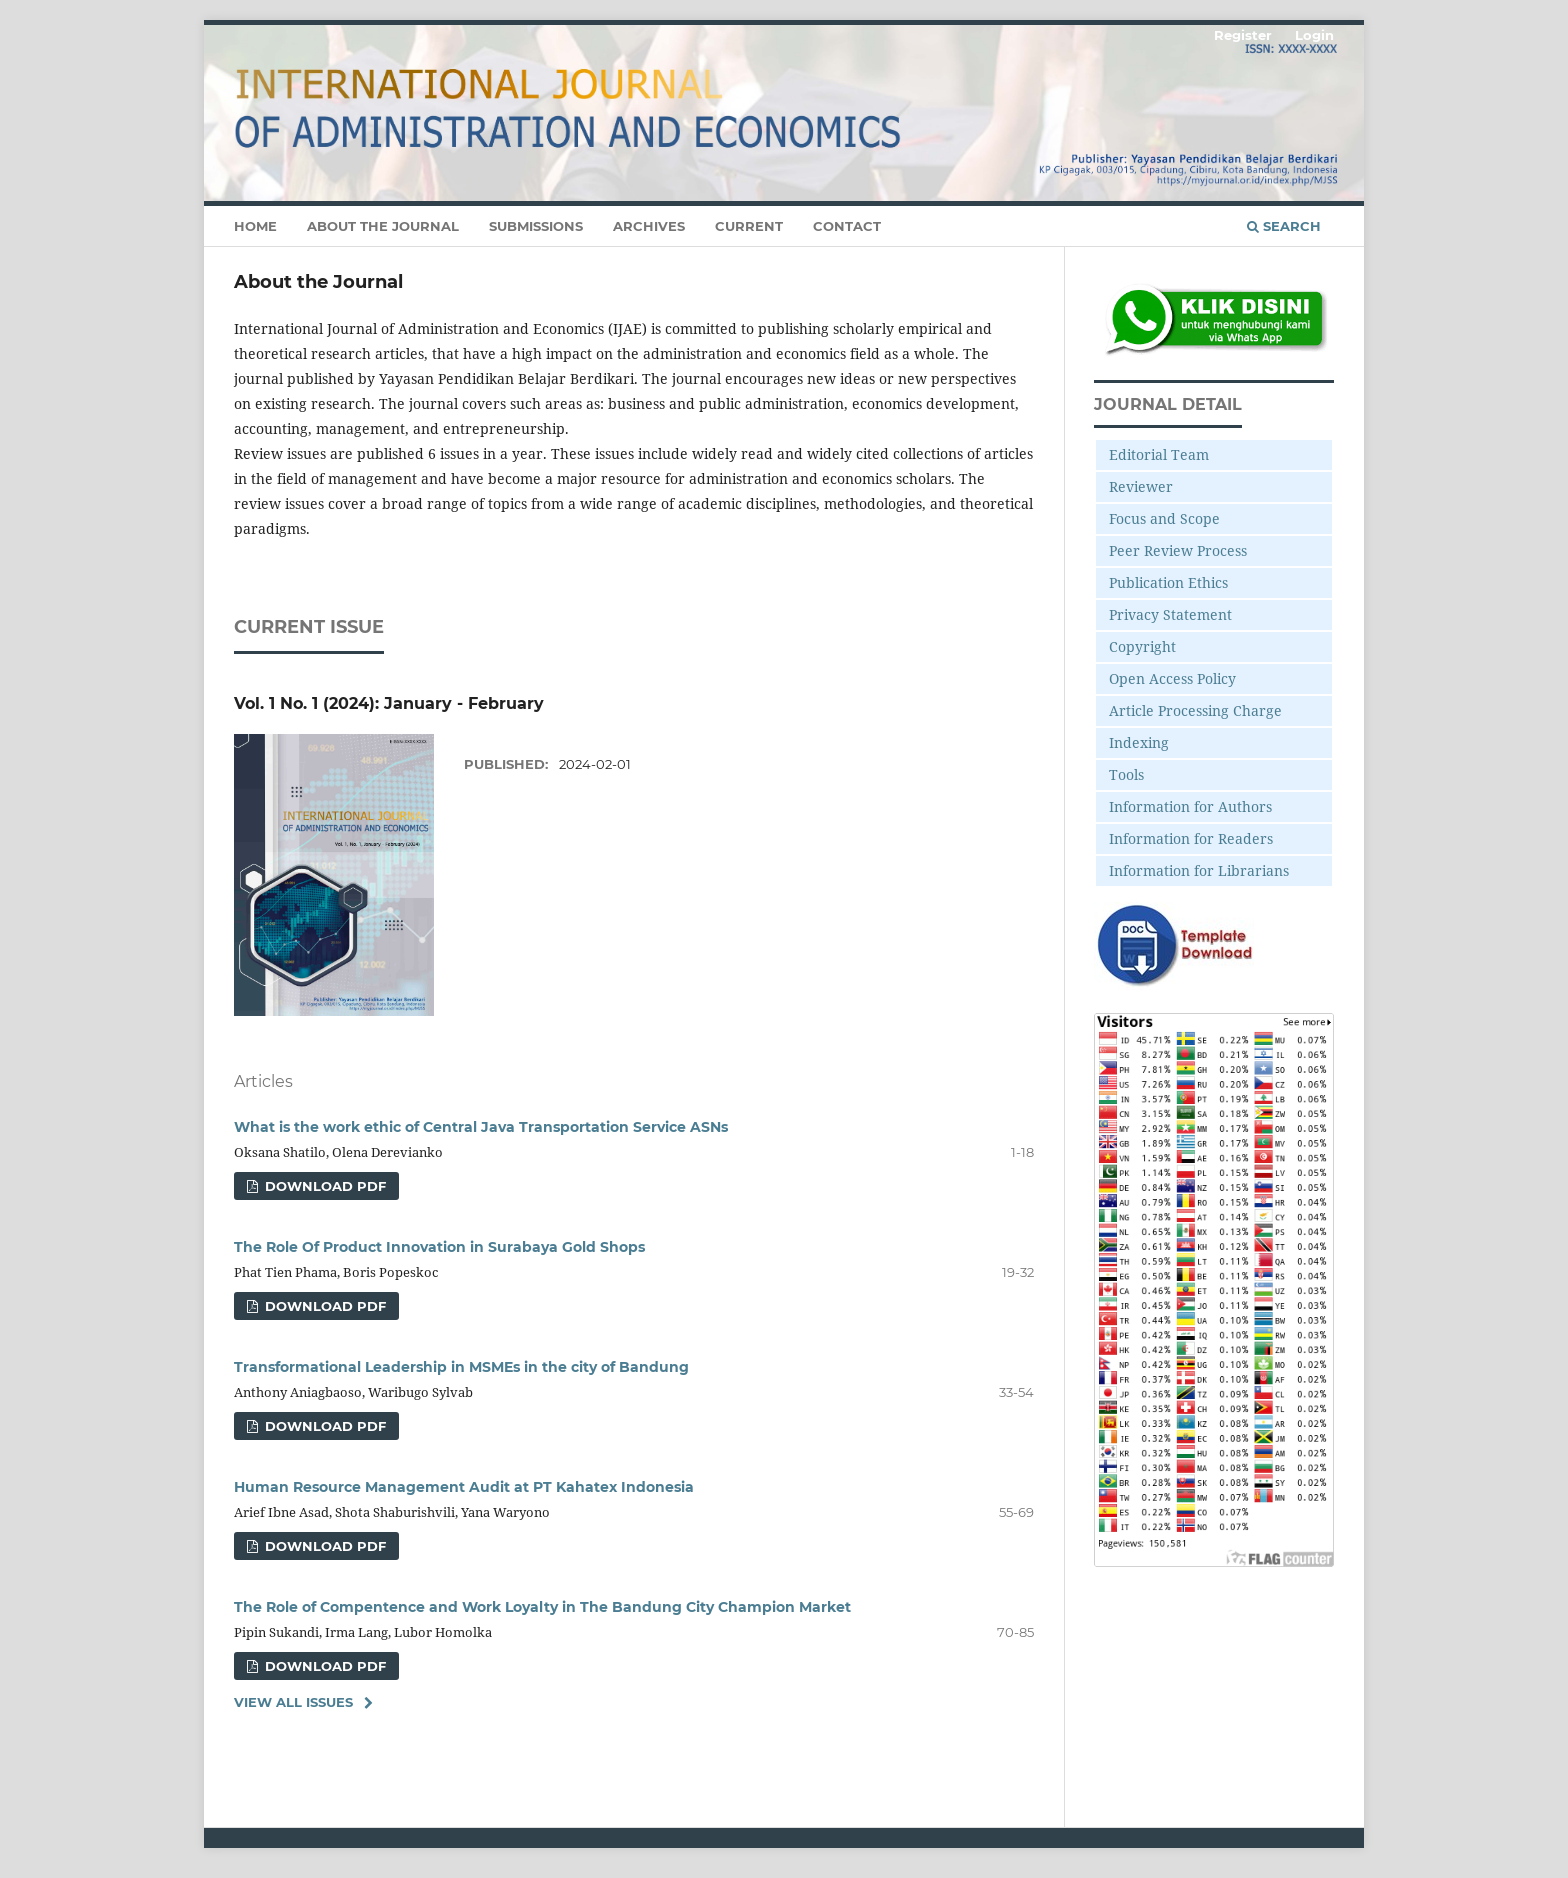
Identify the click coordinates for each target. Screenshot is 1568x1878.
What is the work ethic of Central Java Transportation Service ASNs (481, 1127)
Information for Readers (1191, 838)
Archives (649, 226)
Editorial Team (1159, 454)
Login (1314, 35)
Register (1243, 35)
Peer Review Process (1178, 550)
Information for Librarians (1199, 870)
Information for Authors (1190, 806)
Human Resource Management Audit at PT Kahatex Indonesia (464, 1487)
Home (255, 226)
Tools (1126, 774)
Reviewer (1141, 486)
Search (1284, 226)
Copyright (1142, 646)
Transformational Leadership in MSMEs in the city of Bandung (461, 1367)
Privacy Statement (1170, 614)
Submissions (536, 226)
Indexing (1139, 742)
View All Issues (293, 1702)
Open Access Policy (1172, 678)
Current (749, 226)
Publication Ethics (1168, 582)
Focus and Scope (1164, 518)
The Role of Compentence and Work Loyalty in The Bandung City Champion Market (542, 1607)
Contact (847, 226)
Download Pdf (323, 1186)
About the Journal (383, 226)
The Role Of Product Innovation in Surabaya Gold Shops (439, 1247)
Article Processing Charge (1195, 710)
